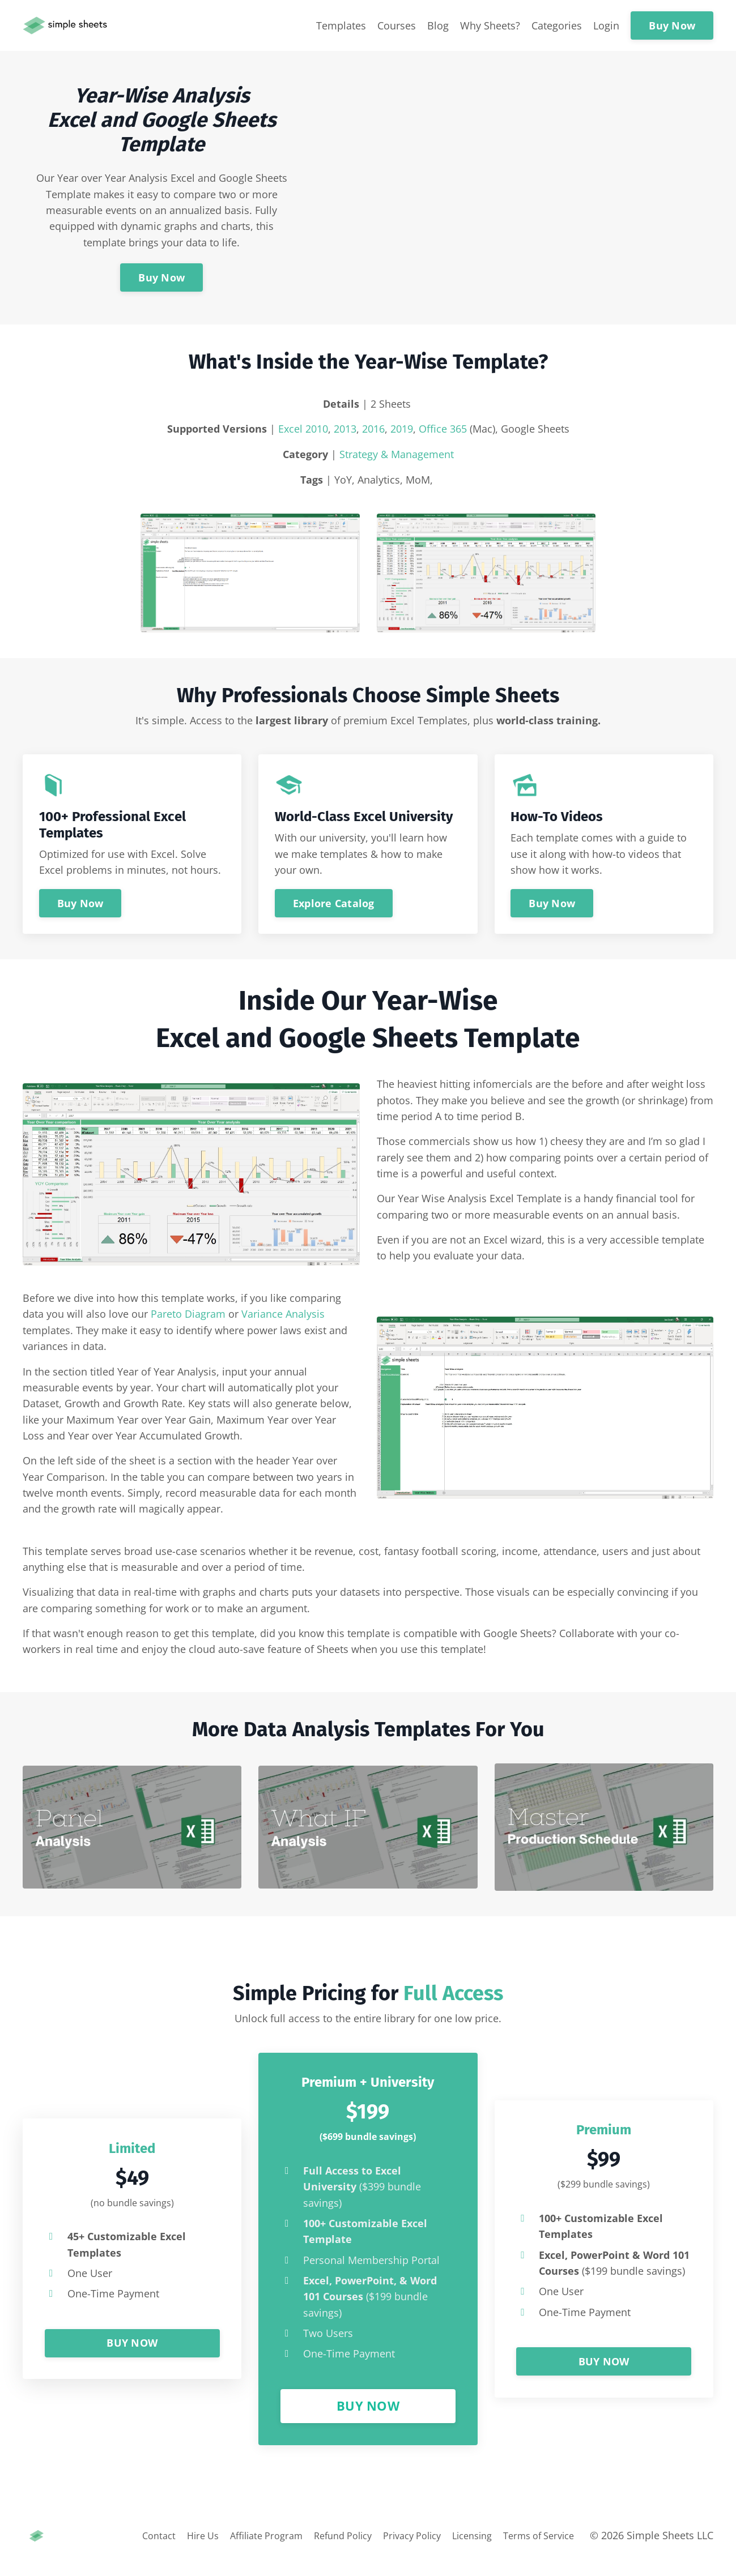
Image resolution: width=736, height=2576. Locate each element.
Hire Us (169, 2550)
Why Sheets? (490, 25)
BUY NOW (132, 2356)
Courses (396, 25)
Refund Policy (322, 2550)
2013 (345, 429)
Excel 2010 (303, 429)
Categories (556, 25)
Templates (341, 25)
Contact (122, 2550)
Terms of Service (538, 2550)
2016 (373, 429)
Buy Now (672, 25)
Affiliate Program (238, 2550)
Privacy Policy (399, 2550)
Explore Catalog (334, 905)
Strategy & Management (396, 455)
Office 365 (443, 429)
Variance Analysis (283, 1320)
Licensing (465, 2550)
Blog (438, 25)
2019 (401, 429)
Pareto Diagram (188, 1320)
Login (606, 25)
